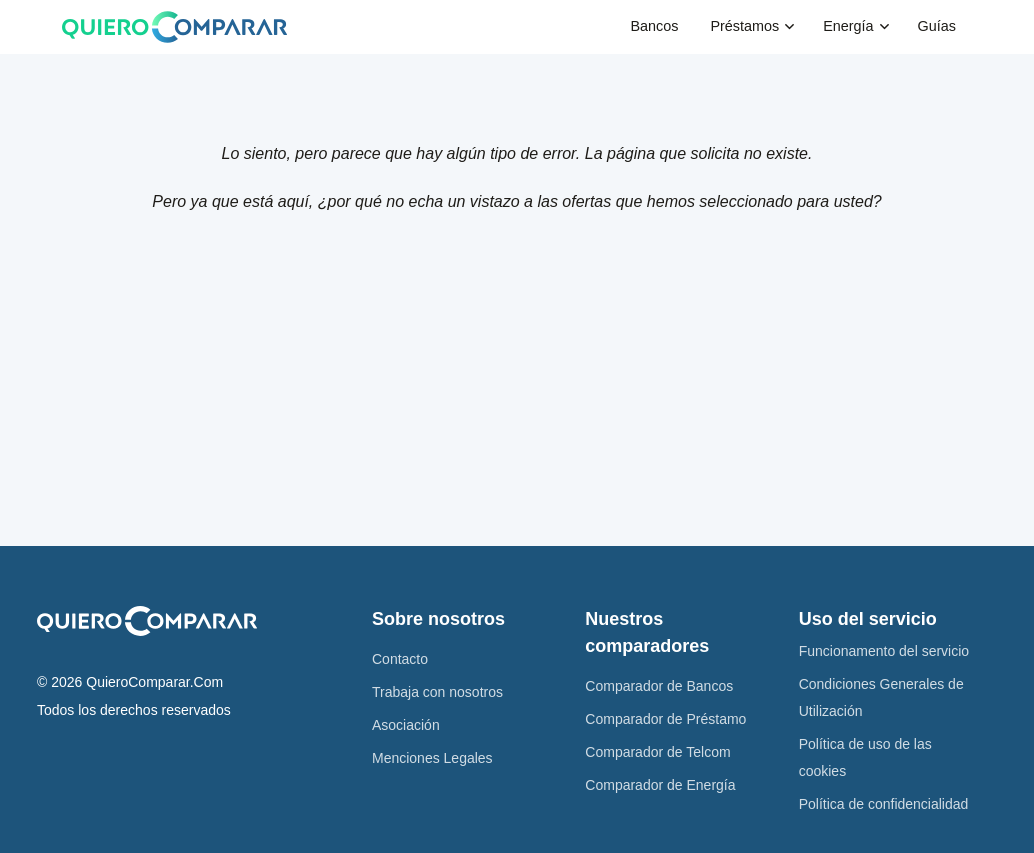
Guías (937, 26)
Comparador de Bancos (659, 686)
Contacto (400, 659)
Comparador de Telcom (657, 752)
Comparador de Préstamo (665, 719)
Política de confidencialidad (884, 804)
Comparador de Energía (660, 785)
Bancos (654, 26)
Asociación (406, 725)
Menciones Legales (432, 758)
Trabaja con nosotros (437, 692)
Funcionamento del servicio (884, 651)
